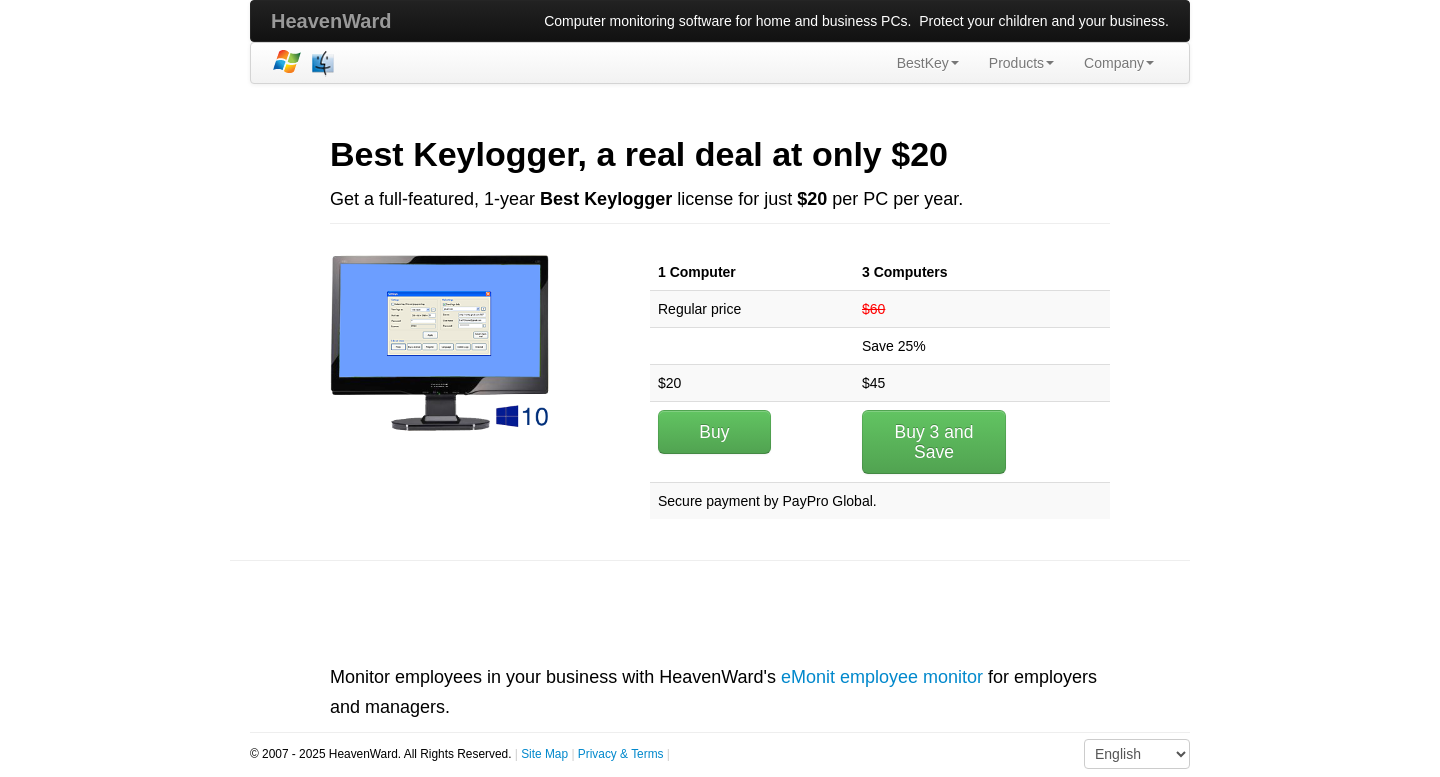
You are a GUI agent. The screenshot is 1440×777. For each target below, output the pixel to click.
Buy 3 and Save (934, 442)
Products (1021, 63)
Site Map (544, 754)
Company (1119, 63)
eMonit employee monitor (882, 677)
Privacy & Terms (621, 754)
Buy (714, 432)
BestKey (928, 63)
